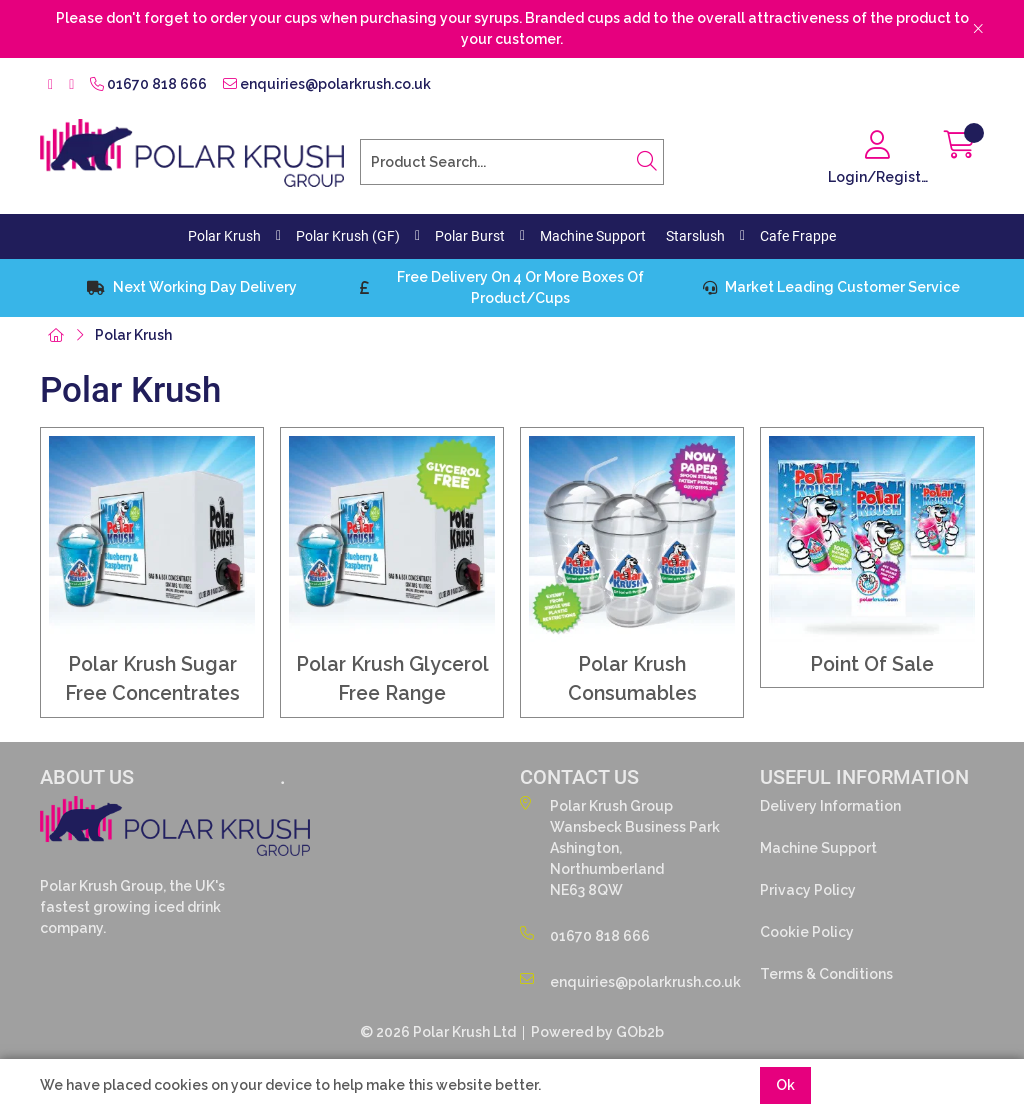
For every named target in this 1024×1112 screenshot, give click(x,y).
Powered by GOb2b (597, 1032)
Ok (785, 1085)
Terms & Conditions (826, 974)
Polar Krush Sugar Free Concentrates (152, 679)
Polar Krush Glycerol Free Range (392, 679)
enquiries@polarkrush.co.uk (327, 84)
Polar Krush (224, 236)
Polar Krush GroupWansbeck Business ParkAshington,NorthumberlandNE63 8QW (620, 847)
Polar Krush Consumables (632, 679)
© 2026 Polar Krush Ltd (438, 1032)
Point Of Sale (872, 664)
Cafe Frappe (798, 236)
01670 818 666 (148, 84)
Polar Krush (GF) (348, 236)
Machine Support (593, 236)
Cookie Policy (807, 932)
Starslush (695, 236)
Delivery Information (830, 806)
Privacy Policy (808, 890)
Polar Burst (470, 236)
